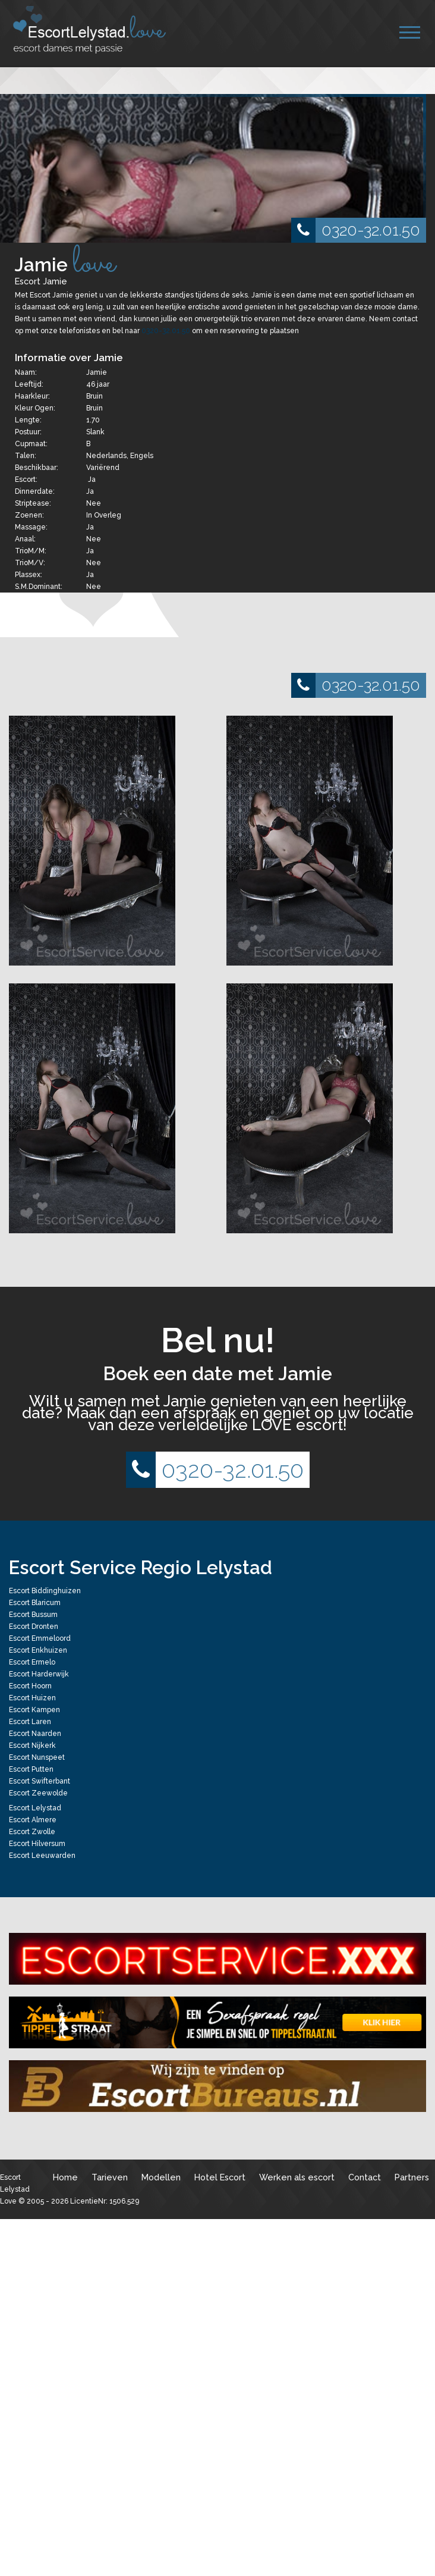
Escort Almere (32, 1820)
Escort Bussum (33, 1614)
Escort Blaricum (35, 1603)
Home (65, 2177)
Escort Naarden (35, 1733)
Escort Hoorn (30, 1686)
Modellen (161, 2177)
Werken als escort (297, 2177)
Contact (364, 2177)
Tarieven (110, 2177)
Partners (412, 2177)
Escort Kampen (34, 1710)
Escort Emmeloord (40, 1638)
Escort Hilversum (37, 1843)
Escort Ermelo (32, 1662)
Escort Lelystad (35, 1808)
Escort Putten (31, 1769)
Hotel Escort (219, 2177)
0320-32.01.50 (355, 230)
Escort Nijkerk (32, 1745)
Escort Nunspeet (37, 1757)
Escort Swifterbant (39, 1781)
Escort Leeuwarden (42, 1855)
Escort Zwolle (32, 1832)
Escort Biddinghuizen (45, 1591)
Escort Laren (30, 1722)
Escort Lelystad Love (15, 2189)
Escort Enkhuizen (38, 1650)
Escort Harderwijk (39, 1674)
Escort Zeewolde (38, 1793)
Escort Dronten (33, 1626)
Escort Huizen (32, 1698)
